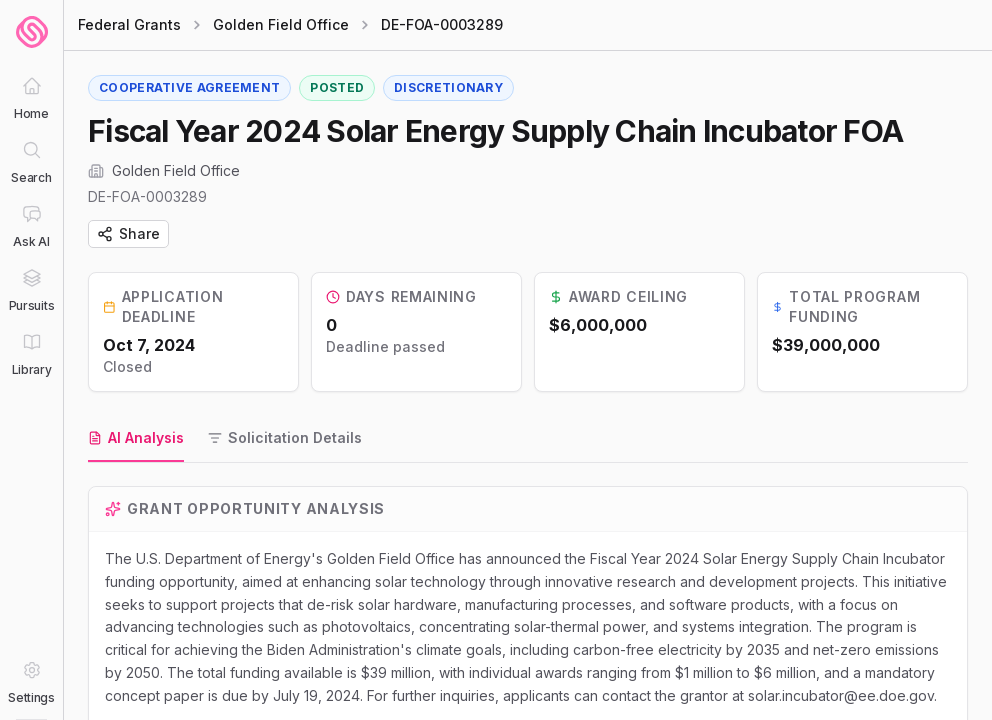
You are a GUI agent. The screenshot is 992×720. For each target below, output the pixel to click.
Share (128, 233)
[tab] (136, 439)
